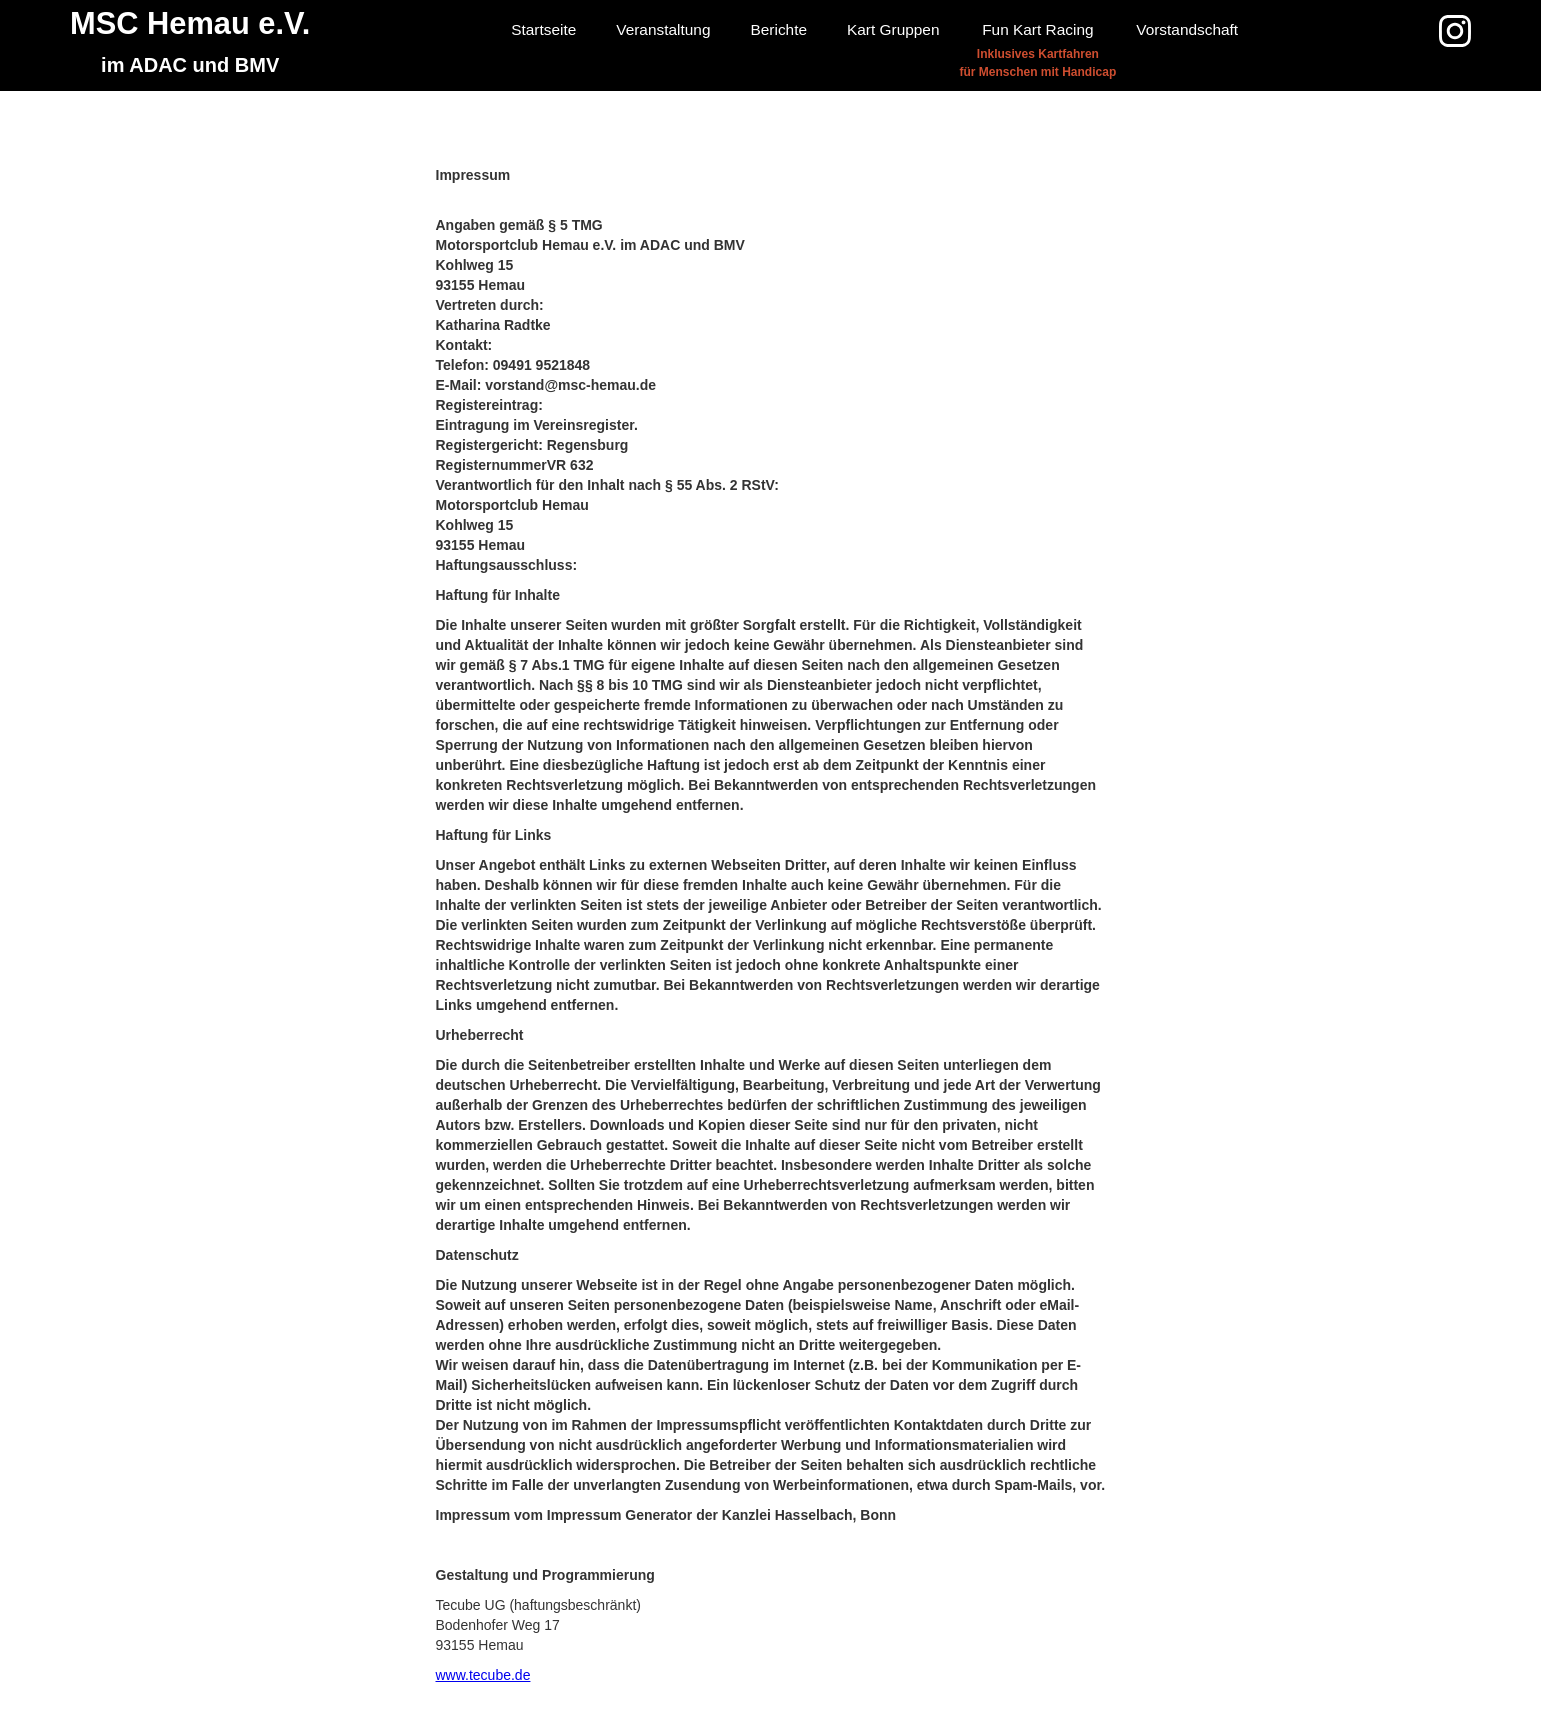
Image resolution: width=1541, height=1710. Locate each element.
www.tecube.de (483, 1675)
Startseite (543, 29)
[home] (190, 45)
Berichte (778, 29)
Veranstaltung (663, 29)
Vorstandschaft (1187, 29)
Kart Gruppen (893, 29)
